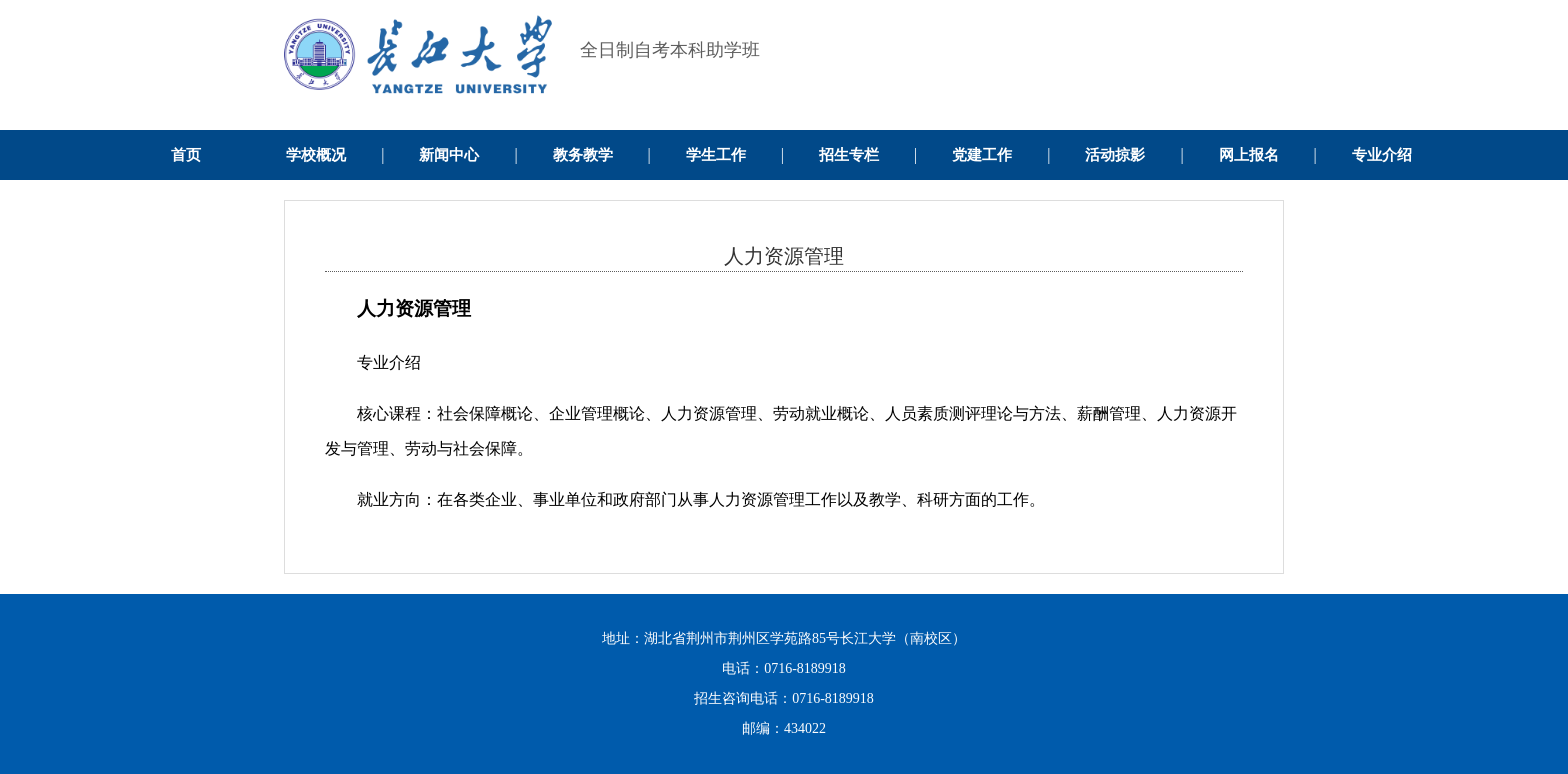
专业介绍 (1382, 155)
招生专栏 (849, 155)
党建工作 (982, 155)
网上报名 (1249, 155)
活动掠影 (1115, 155)
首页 (186, 155)
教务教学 (583, 155)
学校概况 (316, 155)
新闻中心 (449, 155)
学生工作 (716, 155)
